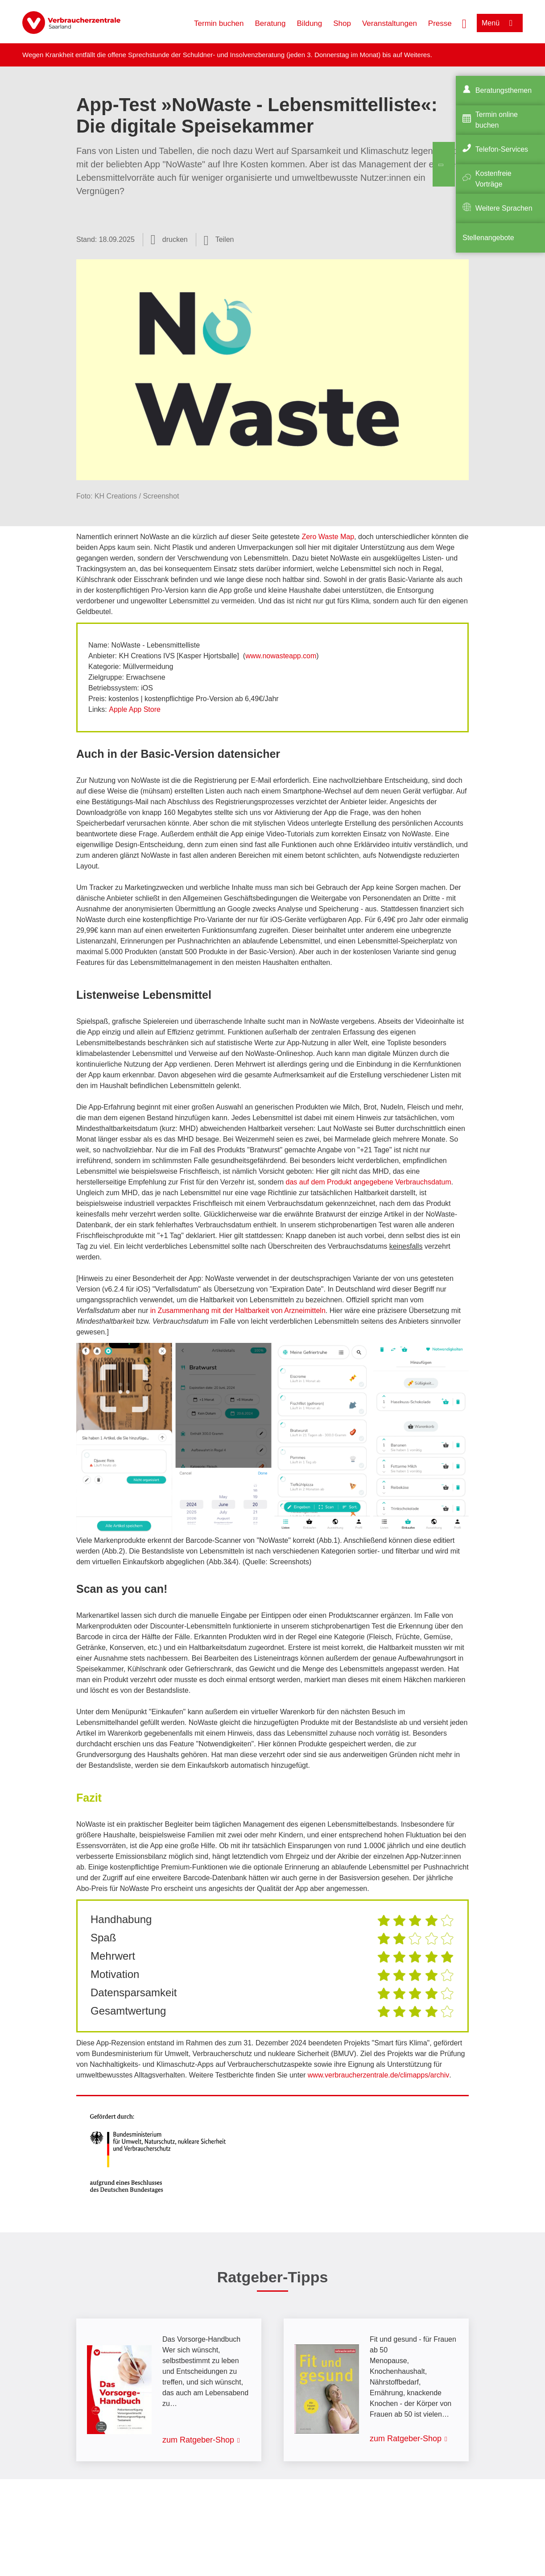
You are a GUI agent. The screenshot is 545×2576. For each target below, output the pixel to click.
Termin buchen (219, 23)
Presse (440, 23)
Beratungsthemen (503, 90)
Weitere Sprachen (504, 208)
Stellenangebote (488, 237)
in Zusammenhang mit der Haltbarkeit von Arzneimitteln (238, 1310)
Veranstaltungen (389, 23)
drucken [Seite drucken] (175, 239)
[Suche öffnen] (464, 23)
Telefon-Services (501, 149)
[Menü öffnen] (500, 23)
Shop (342, 23)
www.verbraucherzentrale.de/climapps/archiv (378, 2075)
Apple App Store (135, 709)
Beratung (270, 23)
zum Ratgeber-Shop (198, 2439)
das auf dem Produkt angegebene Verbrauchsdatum (368, 1182)
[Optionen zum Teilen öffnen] (219, 239)
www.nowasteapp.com (280, 656)
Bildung (309, 23)
